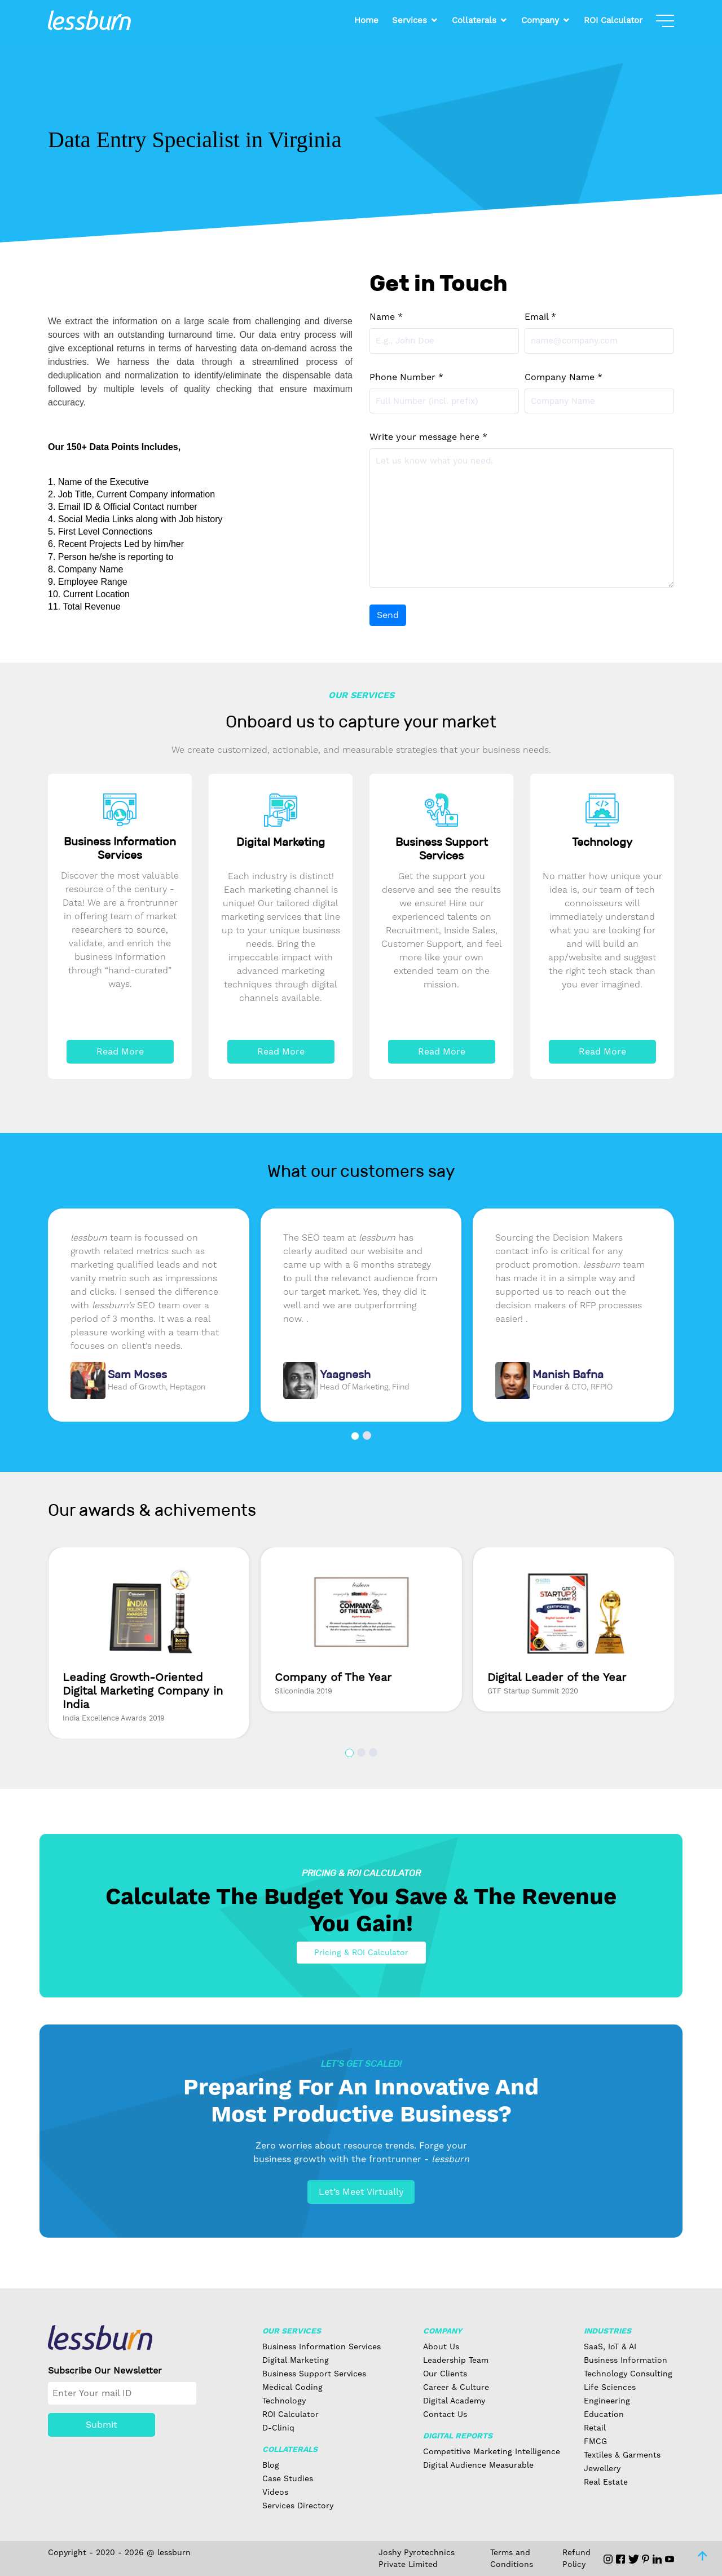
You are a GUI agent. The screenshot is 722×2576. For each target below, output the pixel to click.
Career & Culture (456, 2387)
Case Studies (287, 2478)
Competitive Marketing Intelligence (491, 2451)
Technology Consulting (628, 2373)
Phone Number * (406, 377)
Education (604, 2414)
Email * (540, 316)
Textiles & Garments (622, 2454)
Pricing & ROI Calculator (361, 1952)
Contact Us (445, 2414)
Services (409, 20)
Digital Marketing (295, 2360)
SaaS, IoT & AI (610, 2346)
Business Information (625, 2360)
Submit (101, 2424)
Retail (595, 2427)
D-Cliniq (278, 2427)
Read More (120, 1051)
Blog (270, 2464)
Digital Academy (454, 2400)
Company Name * (563, 377)
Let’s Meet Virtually (361, 2191)
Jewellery (602, 2468)
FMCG (595, 2441)
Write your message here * (428, 436)
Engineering (607, 2400)
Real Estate (606, 2481)
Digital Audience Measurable (478, 2464)
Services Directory (297, 2505)
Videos (275, 2491)
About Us (441, 2346)
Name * (386, 316)
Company (540, 20)
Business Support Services (314, 2373)
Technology (284, 2400)
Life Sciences (610, 2387)
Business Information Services (321, 2346)
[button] (355, 1436)
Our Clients (445, 2373)
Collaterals (474, 20)
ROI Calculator (613, 20)
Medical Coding (292, 2387)
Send (388, 615)
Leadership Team (455, 2360)
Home (366, 20)
